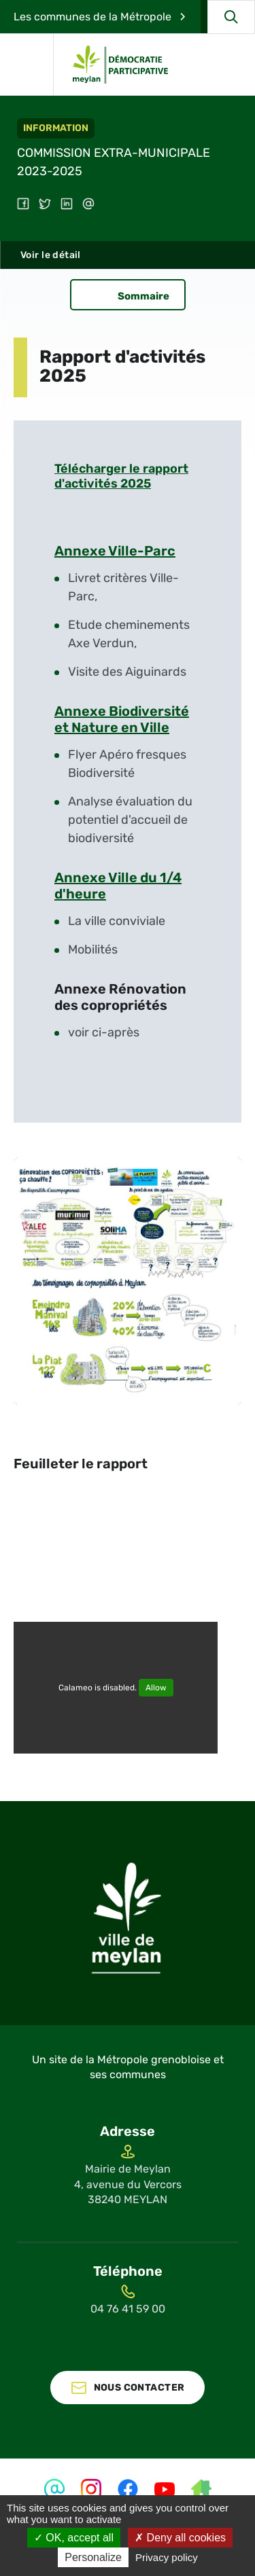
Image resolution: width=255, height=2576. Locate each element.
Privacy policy (166, 2557)
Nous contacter (139, 2387)
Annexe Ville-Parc (114, 551)
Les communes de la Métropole (92, 16)
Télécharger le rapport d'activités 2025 (121, 476)
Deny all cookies (180, 2537)
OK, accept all (74, 2537)
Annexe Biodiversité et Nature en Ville (121, 719)
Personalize (93, 2557)
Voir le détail (50, 255)
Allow (156, 1687)
